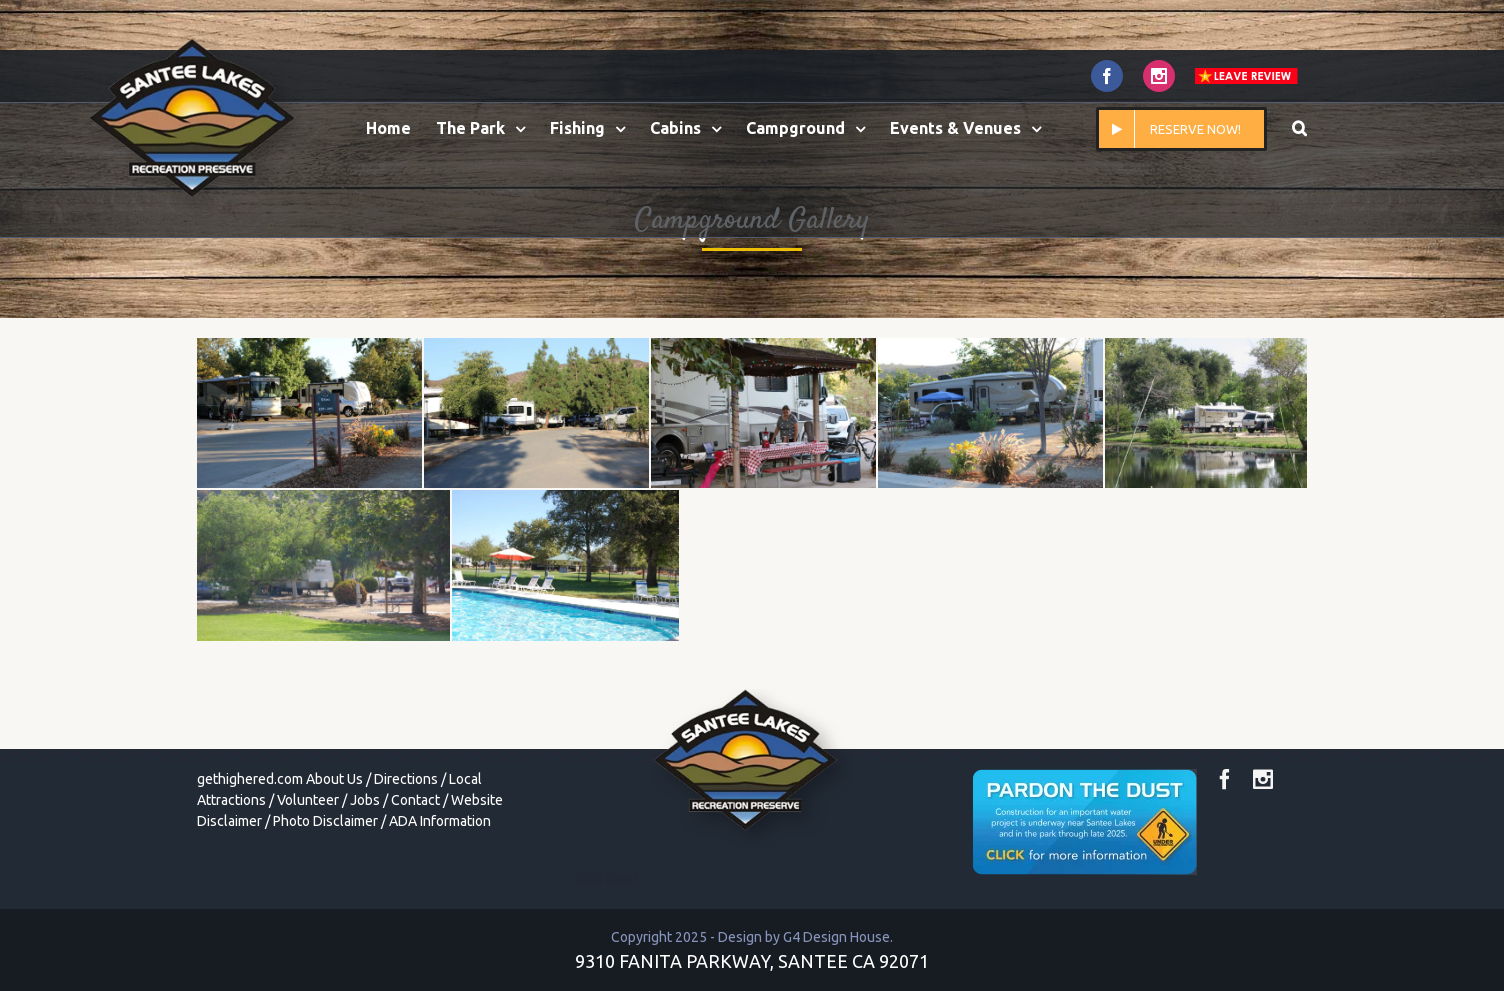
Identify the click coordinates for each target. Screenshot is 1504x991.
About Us (334, 779)
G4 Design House (836, 937)
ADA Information (440, 821)
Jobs (365, 800)
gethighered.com (250, 779)
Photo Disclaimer (325, 821)
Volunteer (308, 800)
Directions (406, 779)
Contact (415, 800)
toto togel (608, 878)
